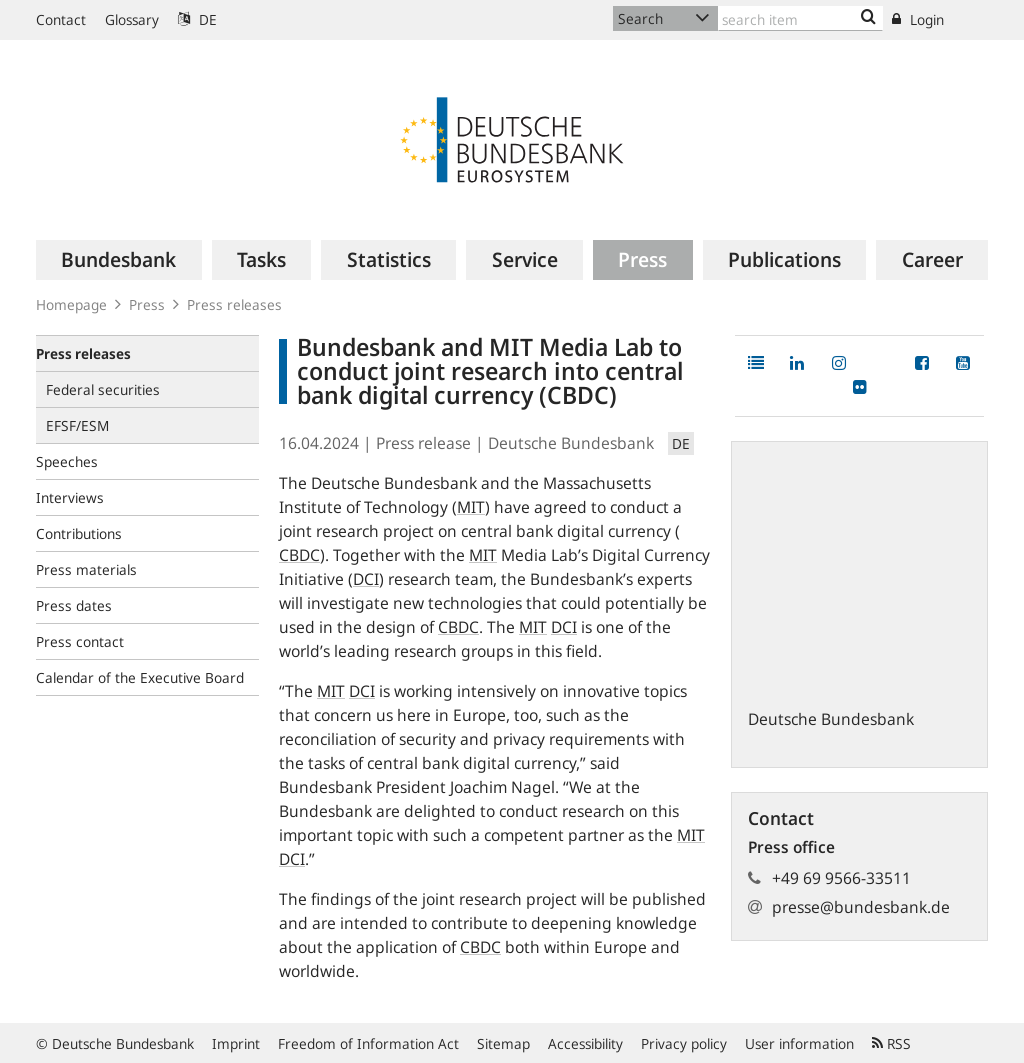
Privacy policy (684, 1043)
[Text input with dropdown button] (800, 18)
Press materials (86, 569)
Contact (61, 19)
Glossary (132, 19)
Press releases (234, 304)
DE (197, 19)
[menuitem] (119, 260)
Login (918, 19)
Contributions (79, 533)
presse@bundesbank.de (861, 907)
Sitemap (503, 1043)
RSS (891, 1043)
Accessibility (585, 1043)
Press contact (80, 641)
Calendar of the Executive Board (140, 677)
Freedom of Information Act (368, 1043)
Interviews (70, 497)
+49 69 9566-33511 (841, 878)
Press (147, 304)
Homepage (71, 304)
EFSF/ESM (77, 425)
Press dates (74, 605)
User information (799, 1043)
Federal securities (103, 389)
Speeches (67, 461)
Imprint (236, 1043)
